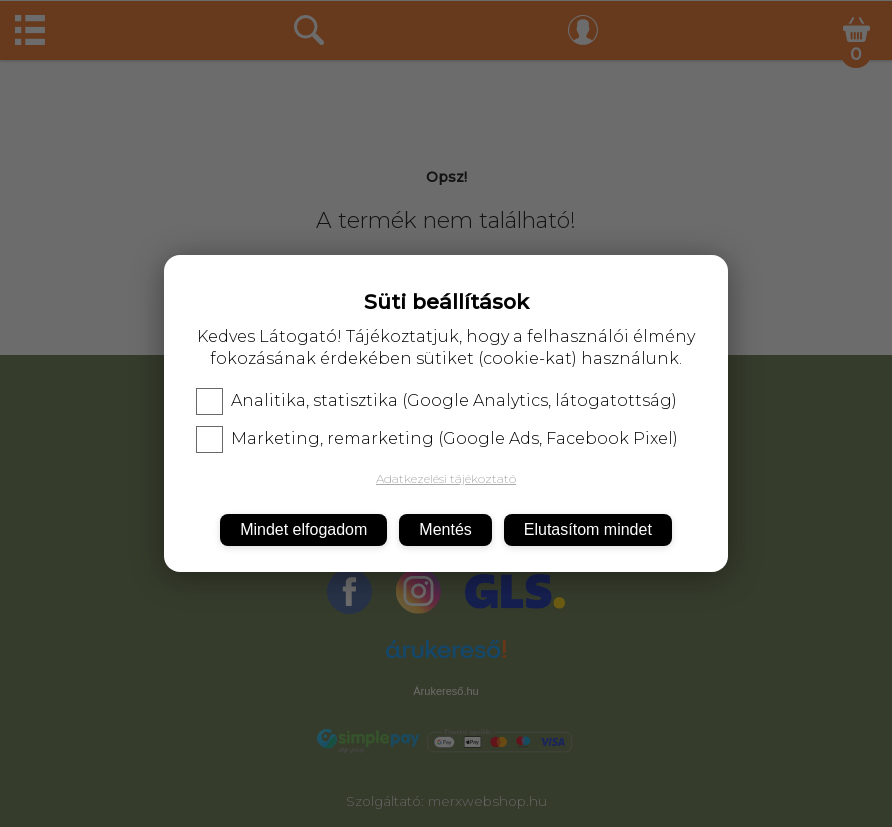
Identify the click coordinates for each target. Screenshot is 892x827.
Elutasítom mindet (588, 529)
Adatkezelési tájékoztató (446, 478)
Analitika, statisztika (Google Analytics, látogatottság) (436, 401)
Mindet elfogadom (303, 529)
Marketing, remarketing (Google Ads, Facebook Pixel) (437, 439)
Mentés (445, 529)
